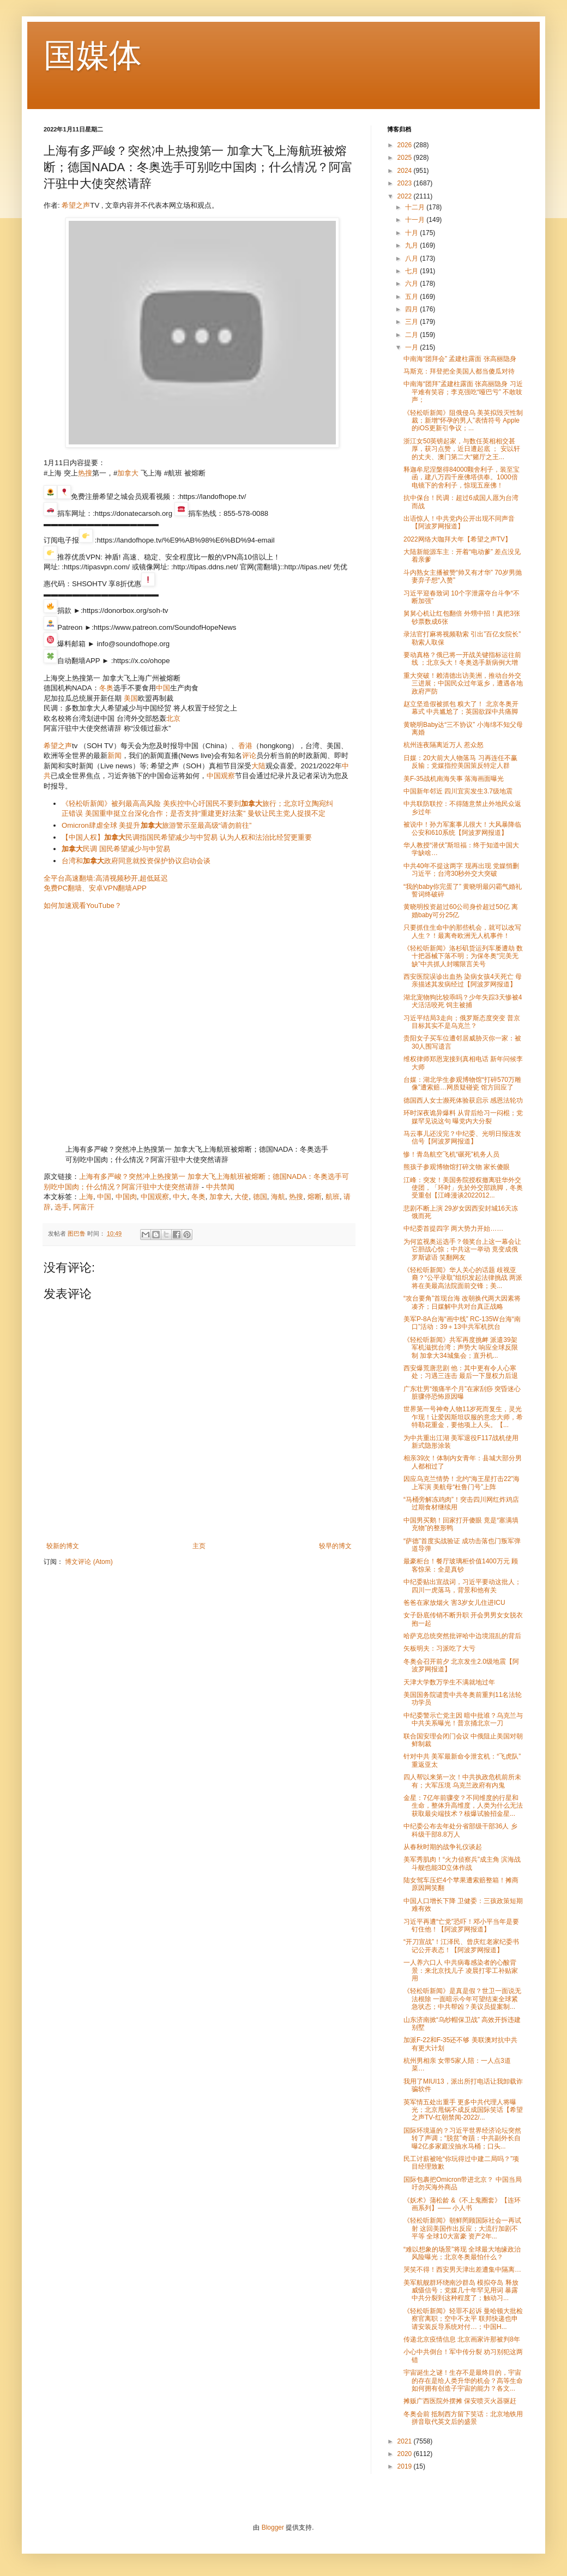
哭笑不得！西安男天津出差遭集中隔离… (462, 2269)
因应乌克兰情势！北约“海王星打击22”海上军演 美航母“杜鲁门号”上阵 (461, 1482)
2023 (405, 183)
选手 (62, 1207)
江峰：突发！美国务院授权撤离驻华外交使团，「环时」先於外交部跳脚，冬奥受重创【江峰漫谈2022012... (463, 1188)
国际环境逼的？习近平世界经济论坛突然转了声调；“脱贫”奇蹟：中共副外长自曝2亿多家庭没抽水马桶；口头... (462, 2138)
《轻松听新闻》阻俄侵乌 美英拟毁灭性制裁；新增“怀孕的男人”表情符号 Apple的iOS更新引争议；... (463, 420)
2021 (405, 2441)
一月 (412, 347)
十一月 (415, 220)
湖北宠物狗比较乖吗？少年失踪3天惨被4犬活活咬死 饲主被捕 (462, 1001)
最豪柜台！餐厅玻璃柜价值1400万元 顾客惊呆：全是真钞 (460, 1565)
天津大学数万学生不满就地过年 (449, 1682)
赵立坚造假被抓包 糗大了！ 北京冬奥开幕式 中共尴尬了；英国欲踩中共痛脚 (460, 707)
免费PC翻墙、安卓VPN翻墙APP (95, 888)
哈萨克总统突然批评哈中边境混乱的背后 (462, 1636)
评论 (249, 755)
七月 (412, 271)
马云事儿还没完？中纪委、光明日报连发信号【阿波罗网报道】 (462, 1137)
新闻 (114, 755)
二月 (412, 335)
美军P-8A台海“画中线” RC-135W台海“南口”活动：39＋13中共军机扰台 (462, 1323)
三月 (412, 322)
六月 (412, 283)
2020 (405, 2454)
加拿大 (127, 473)
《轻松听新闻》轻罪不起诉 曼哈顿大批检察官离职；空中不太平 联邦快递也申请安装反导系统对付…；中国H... (463, 2319)
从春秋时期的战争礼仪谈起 (442, 1847)
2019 (405, 2466)
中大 (180, 1197)
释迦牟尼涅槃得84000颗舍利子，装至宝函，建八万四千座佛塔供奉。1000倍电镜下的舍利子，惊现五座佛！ (461, 477)
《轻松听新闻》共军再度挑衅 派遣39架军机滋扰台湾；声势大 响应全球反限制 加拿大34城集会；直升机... (460, 1347)
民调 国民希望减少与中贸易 (116, 849)
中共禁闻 (220, 1187)
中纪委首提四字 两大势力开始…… (453, 1228)
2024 (405, 170)
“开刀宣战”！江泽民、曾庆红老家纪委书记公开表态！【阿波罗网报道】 (461, 1945)
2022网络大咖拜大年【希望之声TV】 (457, 539)
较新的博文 (62, 1546)
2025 (405, 157)
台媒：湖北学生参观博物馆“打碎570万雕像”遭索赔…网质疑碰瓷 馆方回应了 (462, 1083)
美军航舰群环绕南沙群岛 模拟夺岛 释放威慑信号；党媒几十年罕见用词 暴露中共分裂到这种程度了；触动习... (460, 2290)
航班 (332, 1197)
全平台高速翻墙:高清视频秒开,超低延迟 (106, 878)
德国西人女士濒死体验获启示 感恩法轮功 (463, 1100)
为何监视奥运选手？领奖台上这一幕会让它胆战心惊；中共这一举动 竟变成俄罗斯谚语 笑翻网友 (462, 1249)
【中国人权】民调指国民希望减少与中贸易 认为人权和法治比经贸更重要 (187, 837)
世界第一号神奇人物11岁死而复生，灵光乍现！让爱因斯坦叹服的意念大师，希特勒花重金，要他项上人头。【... (463, 1417)
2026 (405, 145)
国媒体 (93, 55)
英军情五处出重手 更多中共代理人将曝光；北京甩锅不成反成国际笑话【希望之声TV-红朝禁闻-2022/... (463, 2110)
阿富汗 (83, 1207)
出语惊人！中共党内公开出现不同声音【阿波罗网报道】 (459, 522)
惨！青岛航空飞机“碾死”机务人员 (451, 1154)
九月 (412, 245)
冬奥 (106, 688)
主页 (199, 1546)
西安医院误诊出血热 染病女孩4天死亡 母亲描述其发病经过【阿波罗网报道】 (462, 980)
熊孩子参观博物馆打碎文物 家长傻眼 (456, 1167)
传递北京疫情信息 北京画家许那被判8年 (461, 2339)
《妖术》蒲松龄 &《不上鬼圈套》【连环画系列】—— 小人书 (462, 2204)
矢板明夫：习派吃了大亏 (439, 1648)
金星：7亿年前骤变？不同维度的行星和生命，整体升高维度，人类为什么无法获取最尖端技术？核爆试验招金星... (463, 1805)
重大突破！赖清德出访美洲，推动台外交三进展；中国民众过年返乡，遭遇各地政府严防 (463, 683)
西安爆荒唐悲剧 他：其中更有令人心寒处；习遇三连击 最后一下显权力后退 (460, 1372)
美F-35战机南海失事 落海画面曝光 (453, 779)
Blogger (273, 2527)
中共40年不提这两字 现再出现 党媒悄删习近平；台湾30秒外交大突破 (461, 869)
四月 (412, 309)
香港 (245, 746)
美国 (131, 698)
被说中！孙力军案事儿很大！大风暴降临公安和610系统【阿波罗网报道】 (462, 828)
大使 (241, 1197)
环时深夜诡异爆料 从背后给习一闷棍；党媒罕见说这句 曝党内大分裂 (463, 1116)
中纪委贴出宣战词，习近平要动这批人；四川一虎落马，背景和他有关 (462, 1585)
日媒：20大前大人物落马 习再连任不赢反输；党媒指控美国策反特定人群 (460, 761)
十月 (412, 233)
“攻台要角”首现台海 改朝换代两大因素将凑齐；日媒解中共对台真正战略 (462, 1302)
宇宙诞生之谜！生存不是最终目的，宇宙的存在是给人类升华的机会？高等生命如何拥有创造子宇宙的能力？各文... (463, 2380)
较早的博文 (335, 1546)
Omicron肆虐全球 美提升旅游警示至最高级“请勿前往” (156, 825)
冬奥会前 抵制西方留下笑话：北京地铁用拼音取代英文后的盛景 (463, 2417)
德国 (260, 1197)
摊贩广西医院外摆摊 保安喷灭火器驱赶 (459, 2401)
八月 (412, 258)
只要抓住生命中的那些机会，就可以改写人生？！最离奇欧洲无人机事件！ (462, 931)
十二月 (415, 207)
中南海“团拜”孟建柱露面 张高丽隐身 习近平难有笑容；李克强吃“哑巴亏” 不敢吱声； (463, 392)
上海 (86, 1197)
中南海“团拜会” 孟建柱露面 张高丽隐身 (459, 359)
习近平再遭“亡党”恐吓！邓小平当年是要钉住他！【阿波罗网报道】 (461, 1925)
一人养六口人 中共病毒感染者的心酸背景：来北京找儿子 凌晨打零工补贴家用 (460, 1970)
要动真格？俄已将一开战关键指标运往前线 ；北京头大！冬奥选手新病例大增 (462, 658)
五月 (412, 296)
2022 (405, 196)
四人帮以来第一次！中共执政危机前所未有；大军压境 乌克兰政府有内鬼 (462, 1781)
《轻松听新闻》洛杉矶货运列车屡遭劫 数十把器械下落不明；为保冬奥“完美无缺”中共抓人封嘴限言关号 (463, 956)
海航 (278, 1197)
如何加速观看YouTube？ (83, 905)
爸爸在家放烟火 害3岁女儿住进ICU (454, 1602)
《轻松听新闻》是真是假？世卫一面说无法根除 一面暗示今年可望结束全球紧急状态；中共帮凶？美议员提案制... (462, 1999)
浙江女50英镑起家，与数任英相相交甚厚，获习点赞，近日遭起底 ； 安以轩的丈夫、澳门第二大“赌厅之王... (461, 449)
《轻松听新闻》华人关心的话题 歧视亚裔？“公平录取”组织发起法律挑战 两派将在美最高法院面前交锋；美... (462, 1278)
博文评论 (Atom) (88, 1562)
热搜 (85, 473)
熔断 (314, 1197)
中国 (163, 688)
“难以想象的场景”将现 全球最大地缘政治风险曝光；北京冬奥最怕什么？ (462, 2253)
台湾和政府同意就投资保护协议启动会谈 (136, 861)
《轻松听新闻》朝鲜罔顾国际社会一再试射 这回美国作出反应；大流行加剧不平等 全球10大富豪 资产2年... (462, 2228)
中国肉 (126, 1197)
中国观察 (221, 776)
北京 (173, 718)
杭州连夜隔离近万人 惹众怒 (443, 745)
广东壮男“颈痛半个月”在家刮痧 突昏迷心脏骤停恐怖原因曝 (462, 1392)
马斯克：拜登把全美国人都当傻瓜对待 (459, 371)
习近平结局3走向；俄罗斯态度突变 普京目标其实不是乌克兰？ (461, 1022)
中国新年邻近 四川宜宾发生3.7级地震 (457, 791)
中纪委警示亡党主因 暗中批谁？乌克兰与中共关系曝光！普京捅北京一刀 (463, 1719)
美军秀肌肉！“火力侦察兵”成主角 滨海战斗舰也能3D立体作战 (462, 1863)
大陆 (258, 766)
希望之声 (76, 205)
